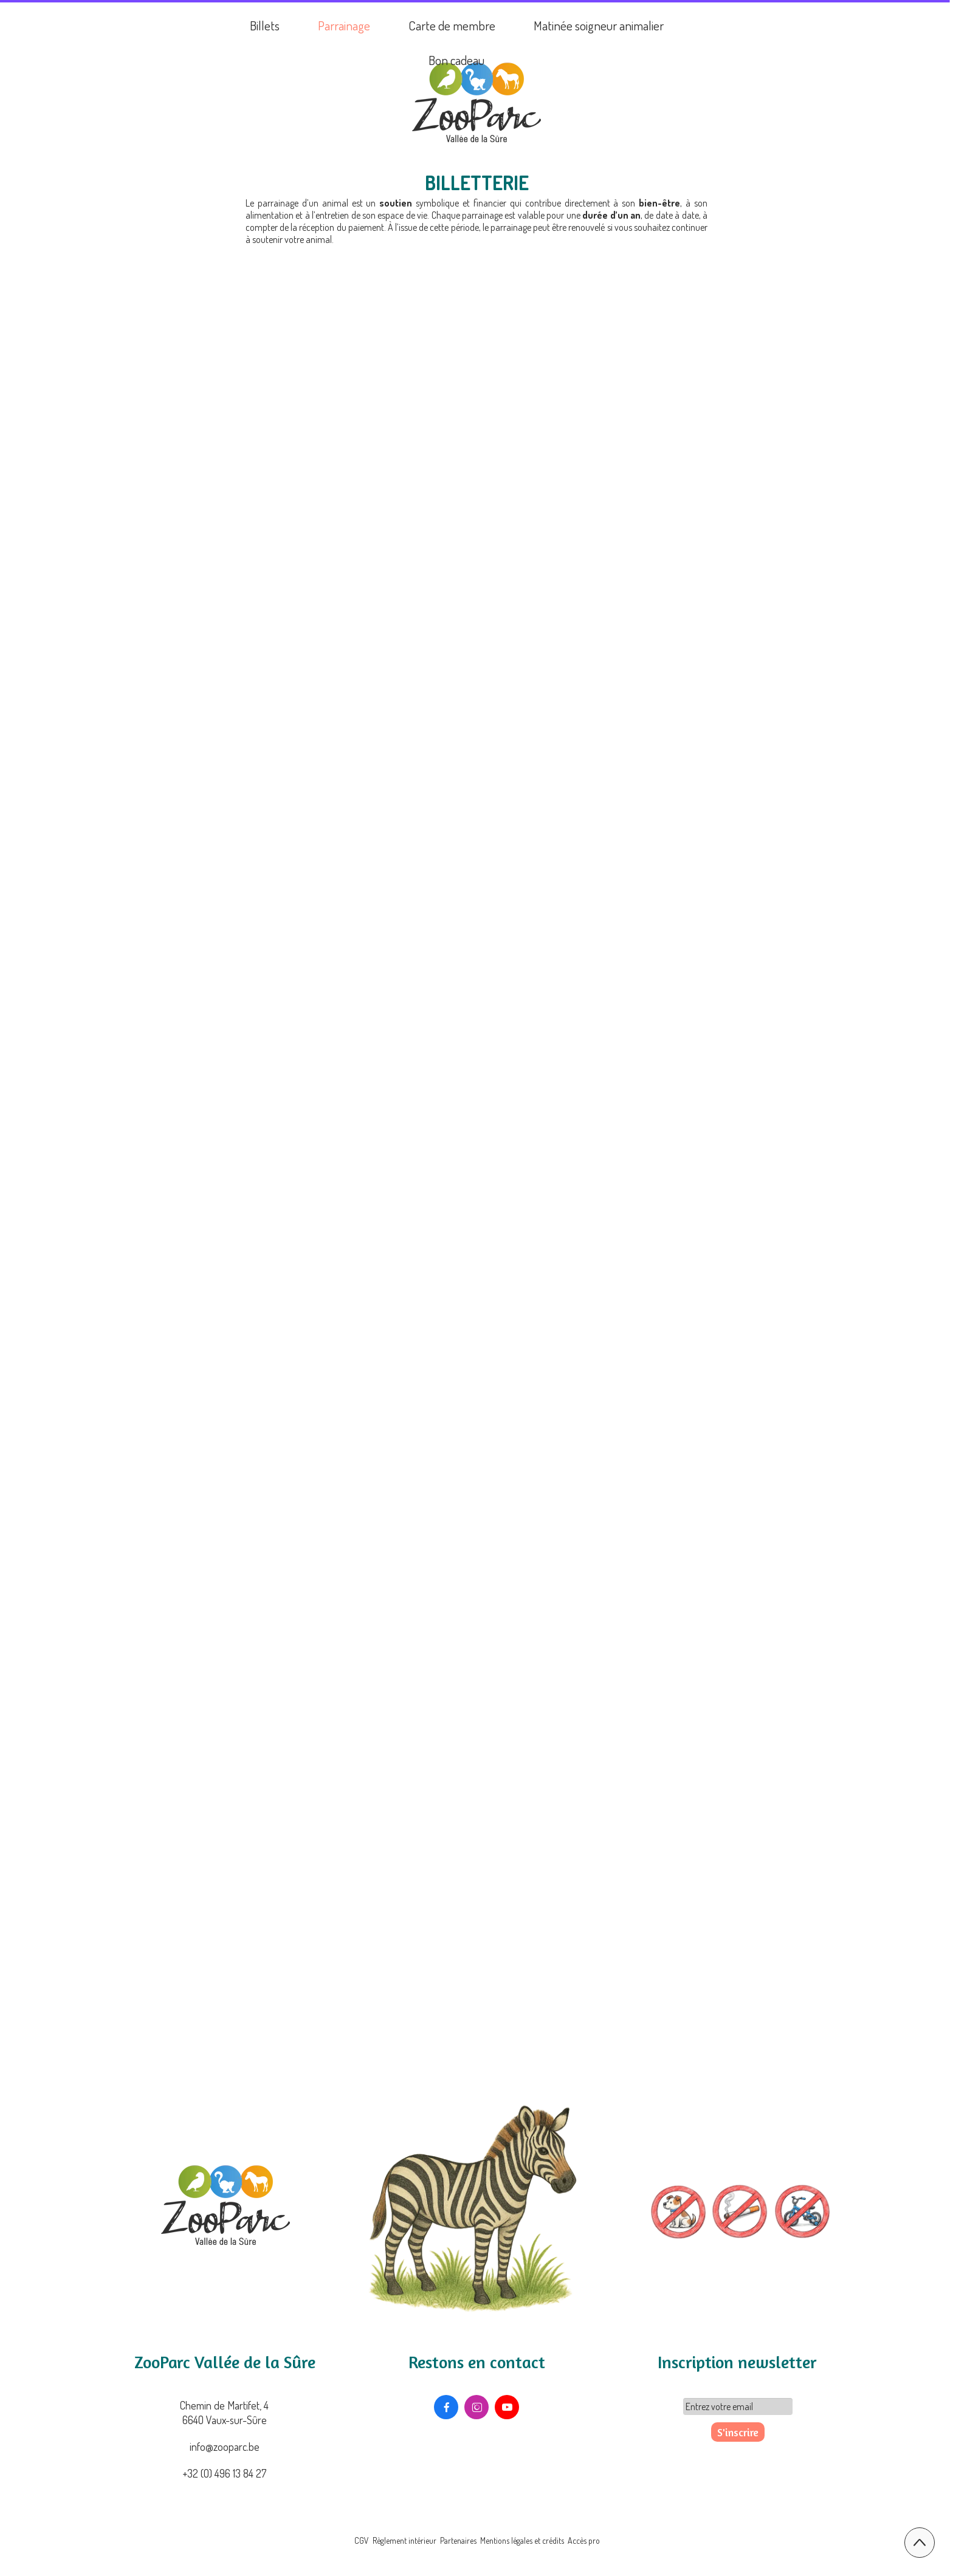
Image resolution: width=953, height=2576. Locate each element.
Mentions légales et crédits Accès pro (540, 2540)
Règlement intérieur (404, 2540)
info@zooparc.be (225, 2446)
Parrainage (344, 25)
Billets (265, 25)
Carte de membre (451, 25)
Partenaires (458, 2540)
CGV (362, 2540)
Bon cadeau (456, 60)
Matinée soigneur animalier (599, 25)
